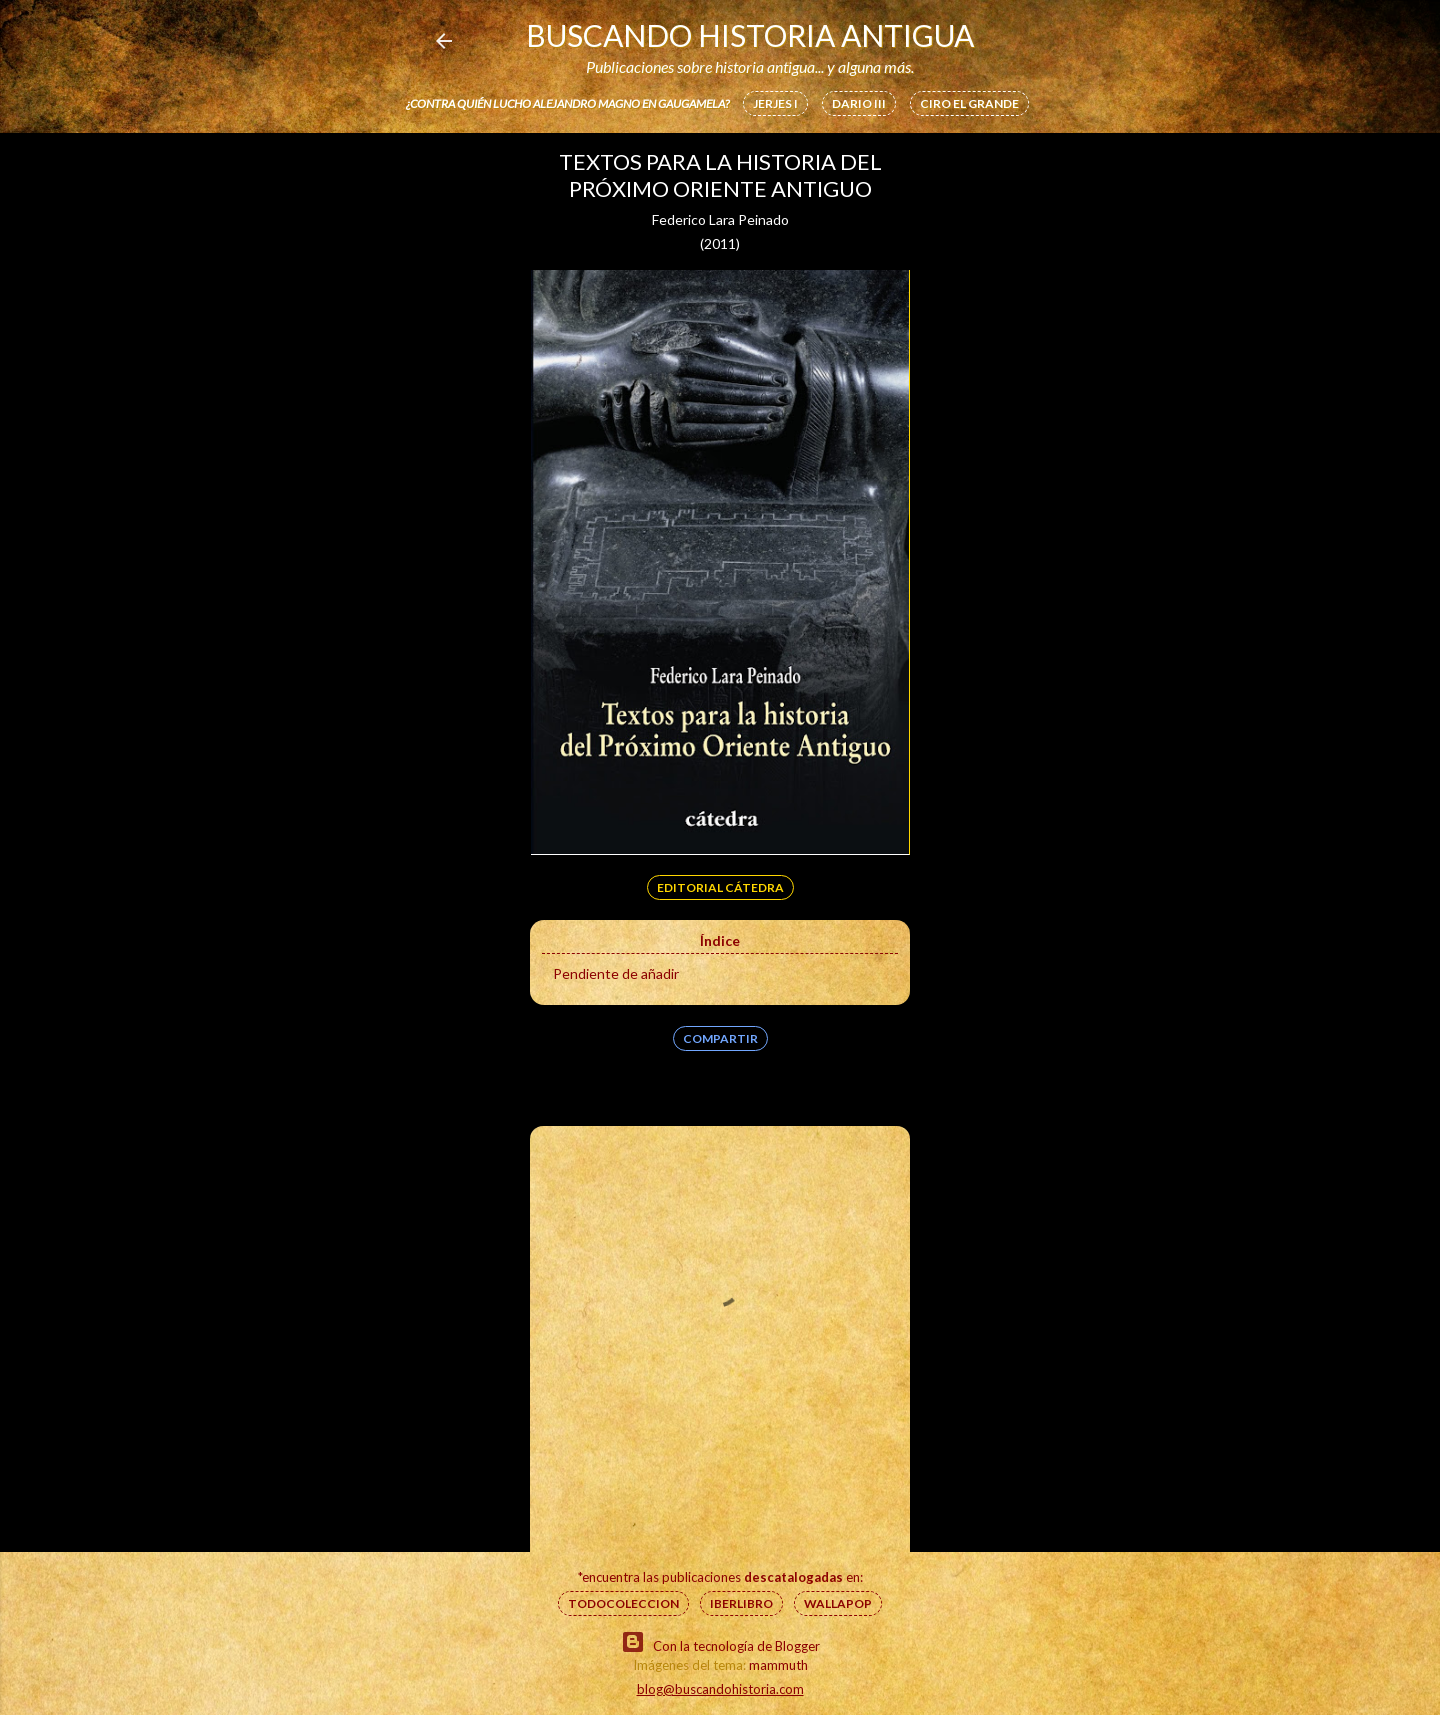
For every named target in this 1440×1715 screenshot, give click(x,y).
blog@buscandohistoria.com (720, 1689)
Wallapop (838, 1603)
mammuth (778, 1665)
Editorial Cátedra (720, 887)
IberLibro (741, 1603)
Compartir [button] (720, 1038)
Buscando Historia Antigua (750, 35)
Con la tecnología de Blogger (720, 1642)
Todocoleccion (623, 1603)
